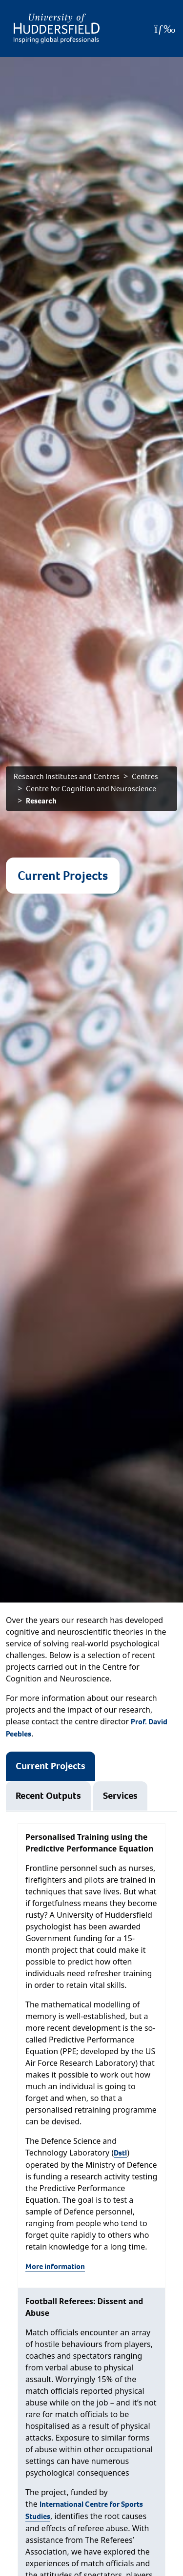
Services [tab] (120, 1795)
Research (41, 801)
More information (55, 2266)
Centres (145, 776)
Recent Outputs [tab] (48, 1795)
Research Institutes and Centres (67, 776)
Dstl (120, 2153)
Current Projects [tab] (50, 1766)
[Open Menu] (164, 29)
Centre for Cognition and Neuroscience (91, 788)
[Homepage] (56, 28)
